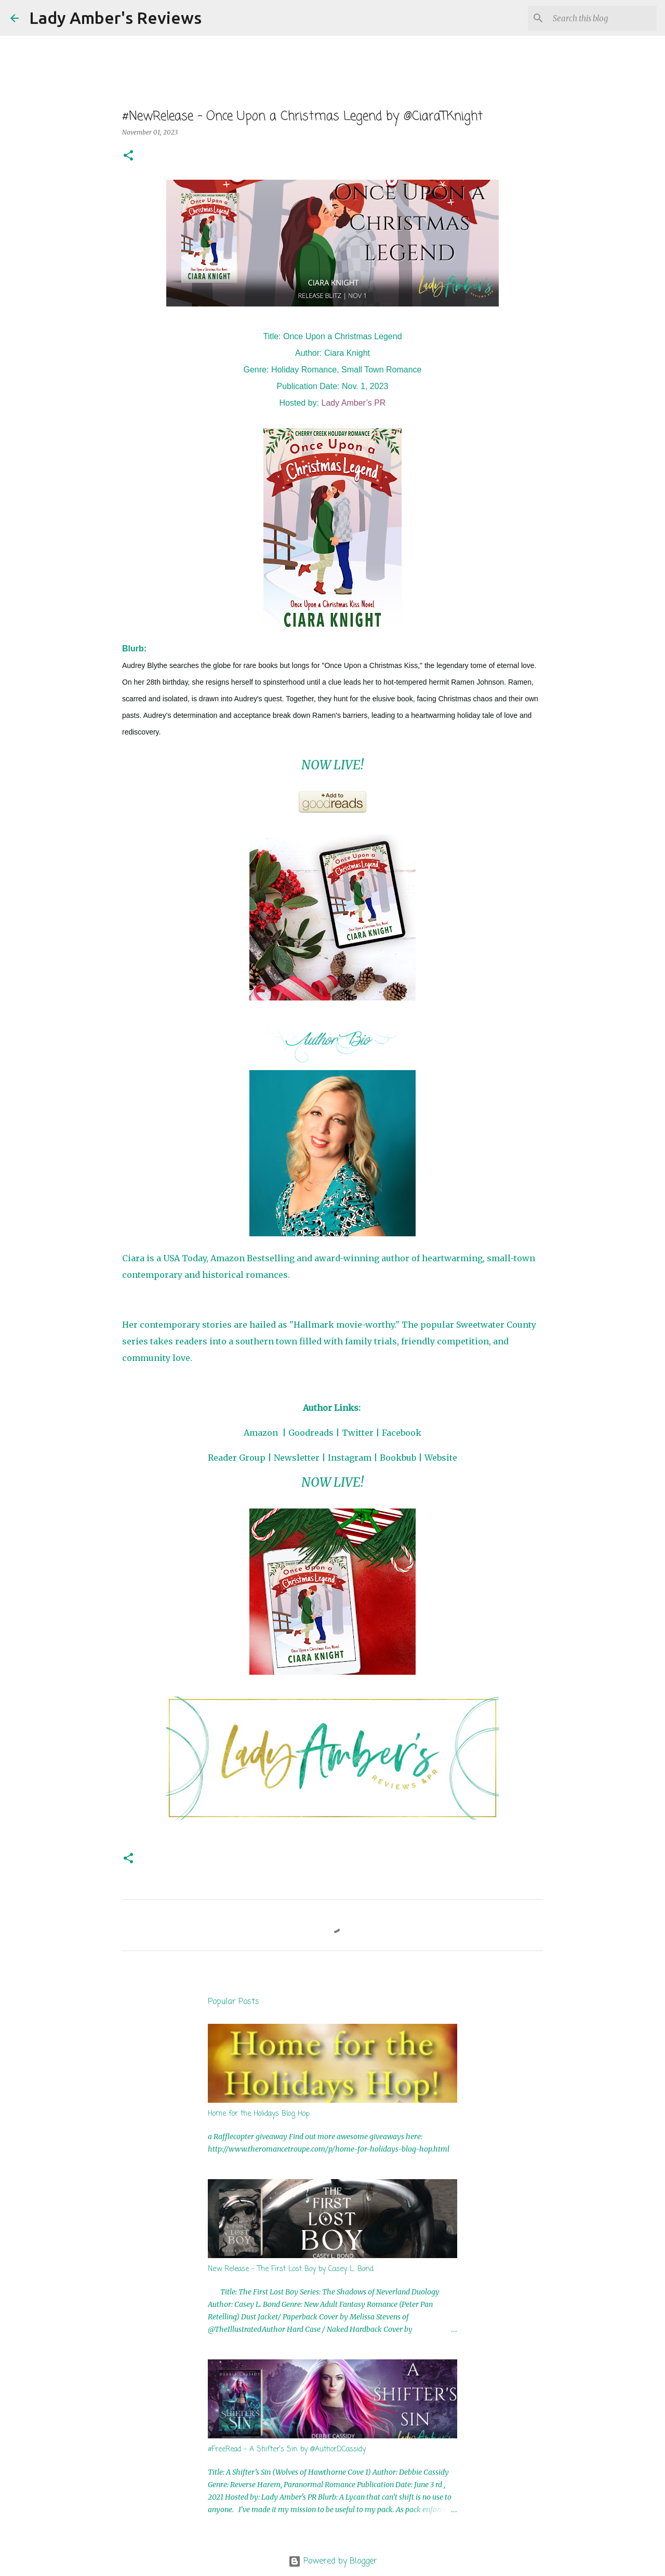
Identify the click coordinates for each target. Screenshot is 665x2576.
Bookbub (398, 1457)
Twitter (358, 1432)
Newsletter (297, 1457)
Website (440, 1457)
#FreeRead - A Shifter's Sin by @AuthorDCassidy (287, 2449)
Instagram (349, 1457)
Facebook (401, 1432)
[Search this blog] (602, 18)
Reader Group (236, 1457)
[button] (128, 156)
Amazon (261, 1432)
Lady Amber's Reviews (115, 17)
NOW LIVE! (332, 765)
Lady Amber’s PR (354, 402)
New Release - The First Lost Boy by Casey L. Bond (291, 2269)
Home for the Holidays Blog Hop (259, 2113)
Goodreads (311, 1432)
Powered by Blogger (332, 2561)
